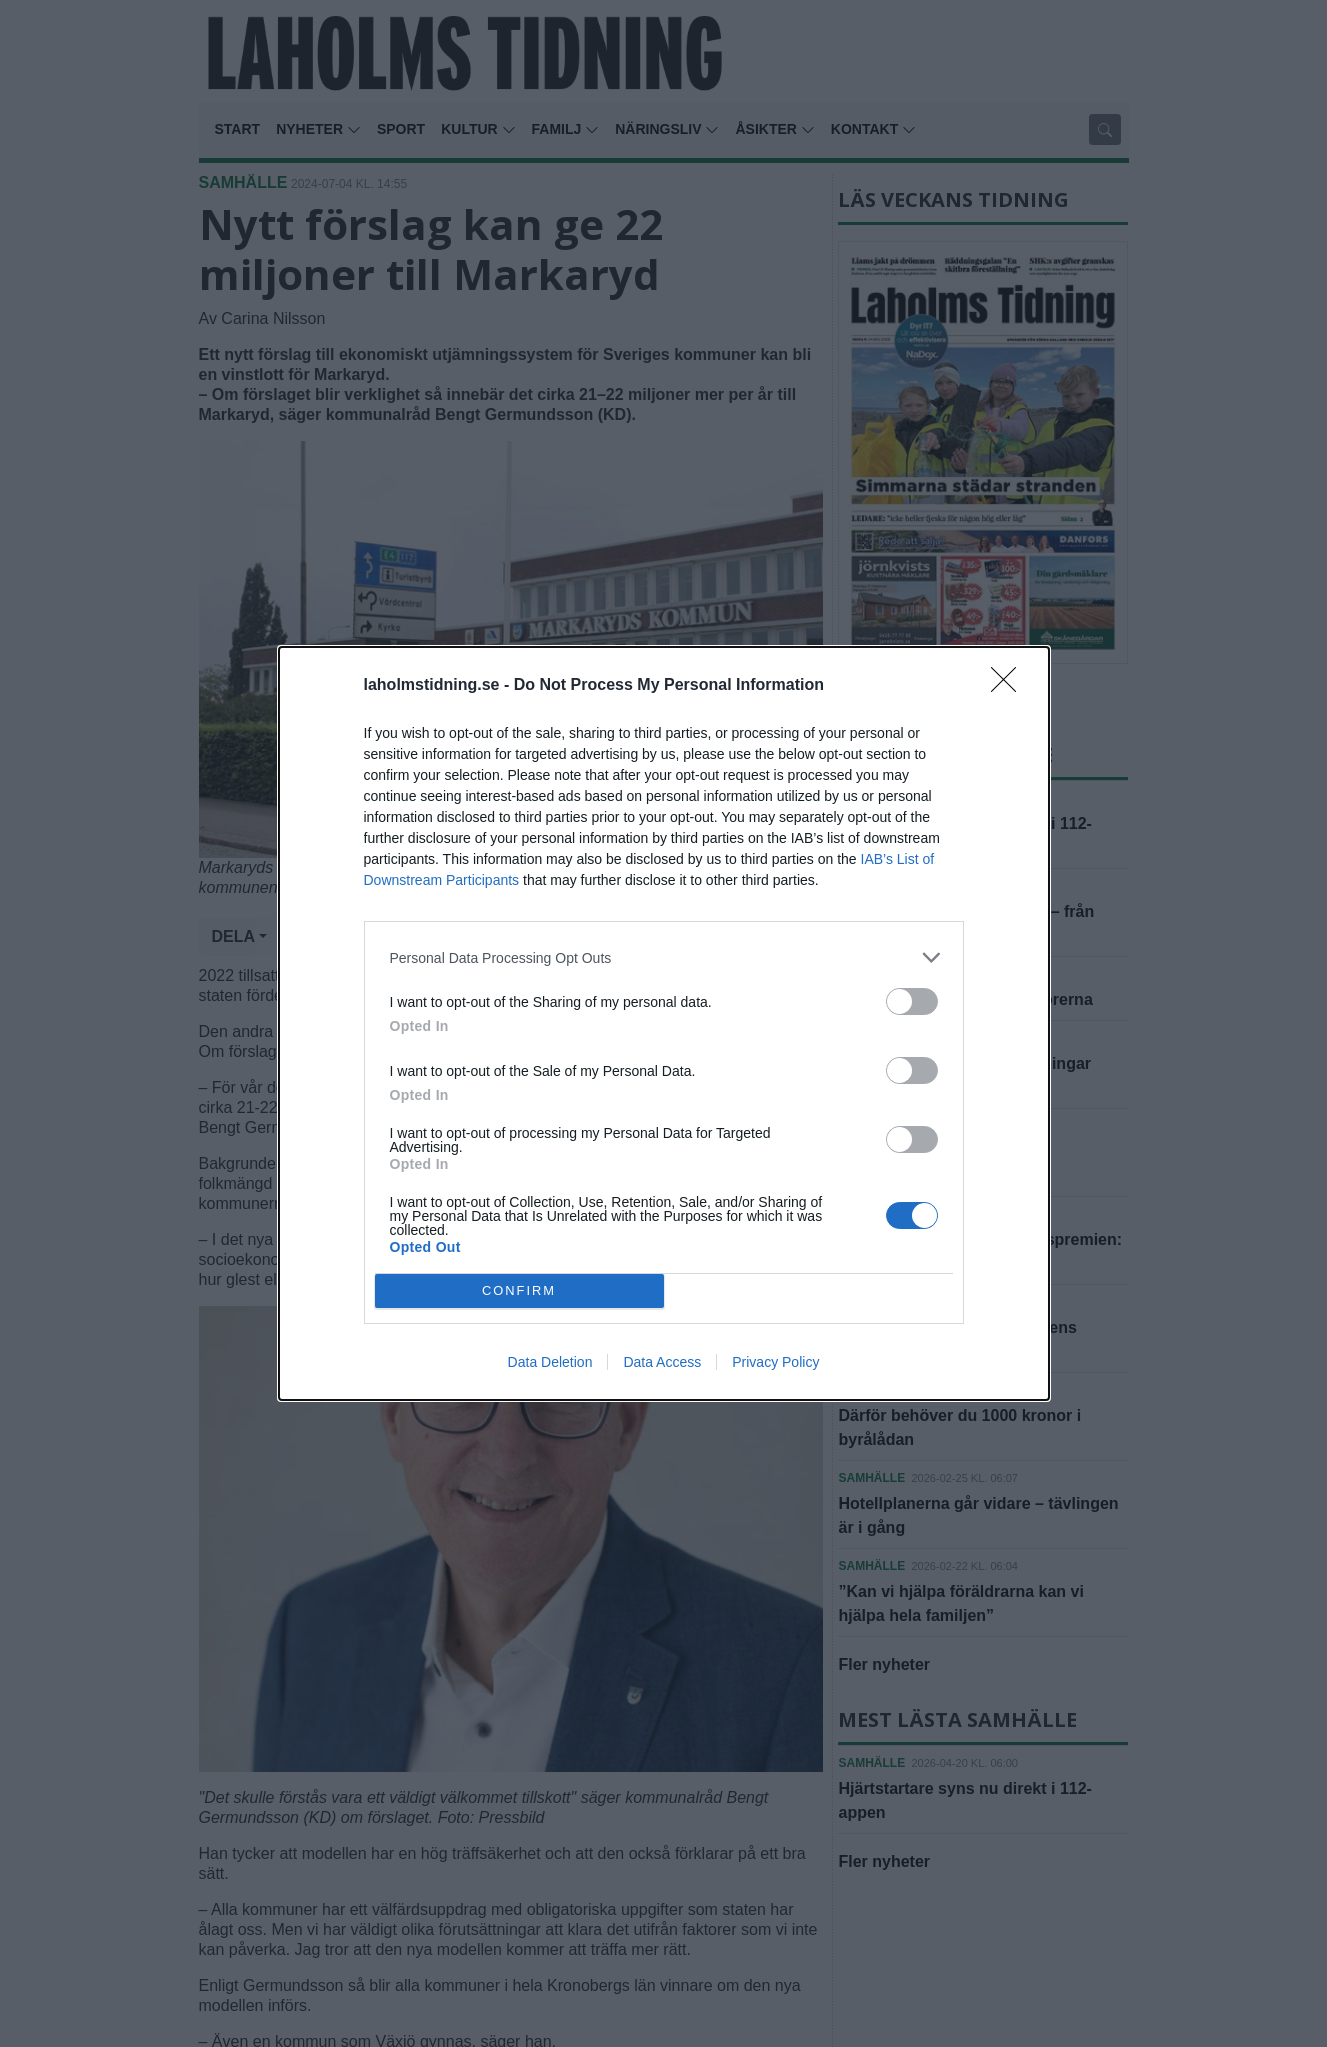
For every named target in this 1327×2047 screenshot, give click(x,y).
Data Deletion (550, 1362)
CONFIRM (519, 1291)
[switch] (912, 1001)
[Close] (1010, 686)
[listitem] (664, 957)
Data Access (662, 1362)
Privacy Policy (775, 1362)
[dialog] (664, 1023)
